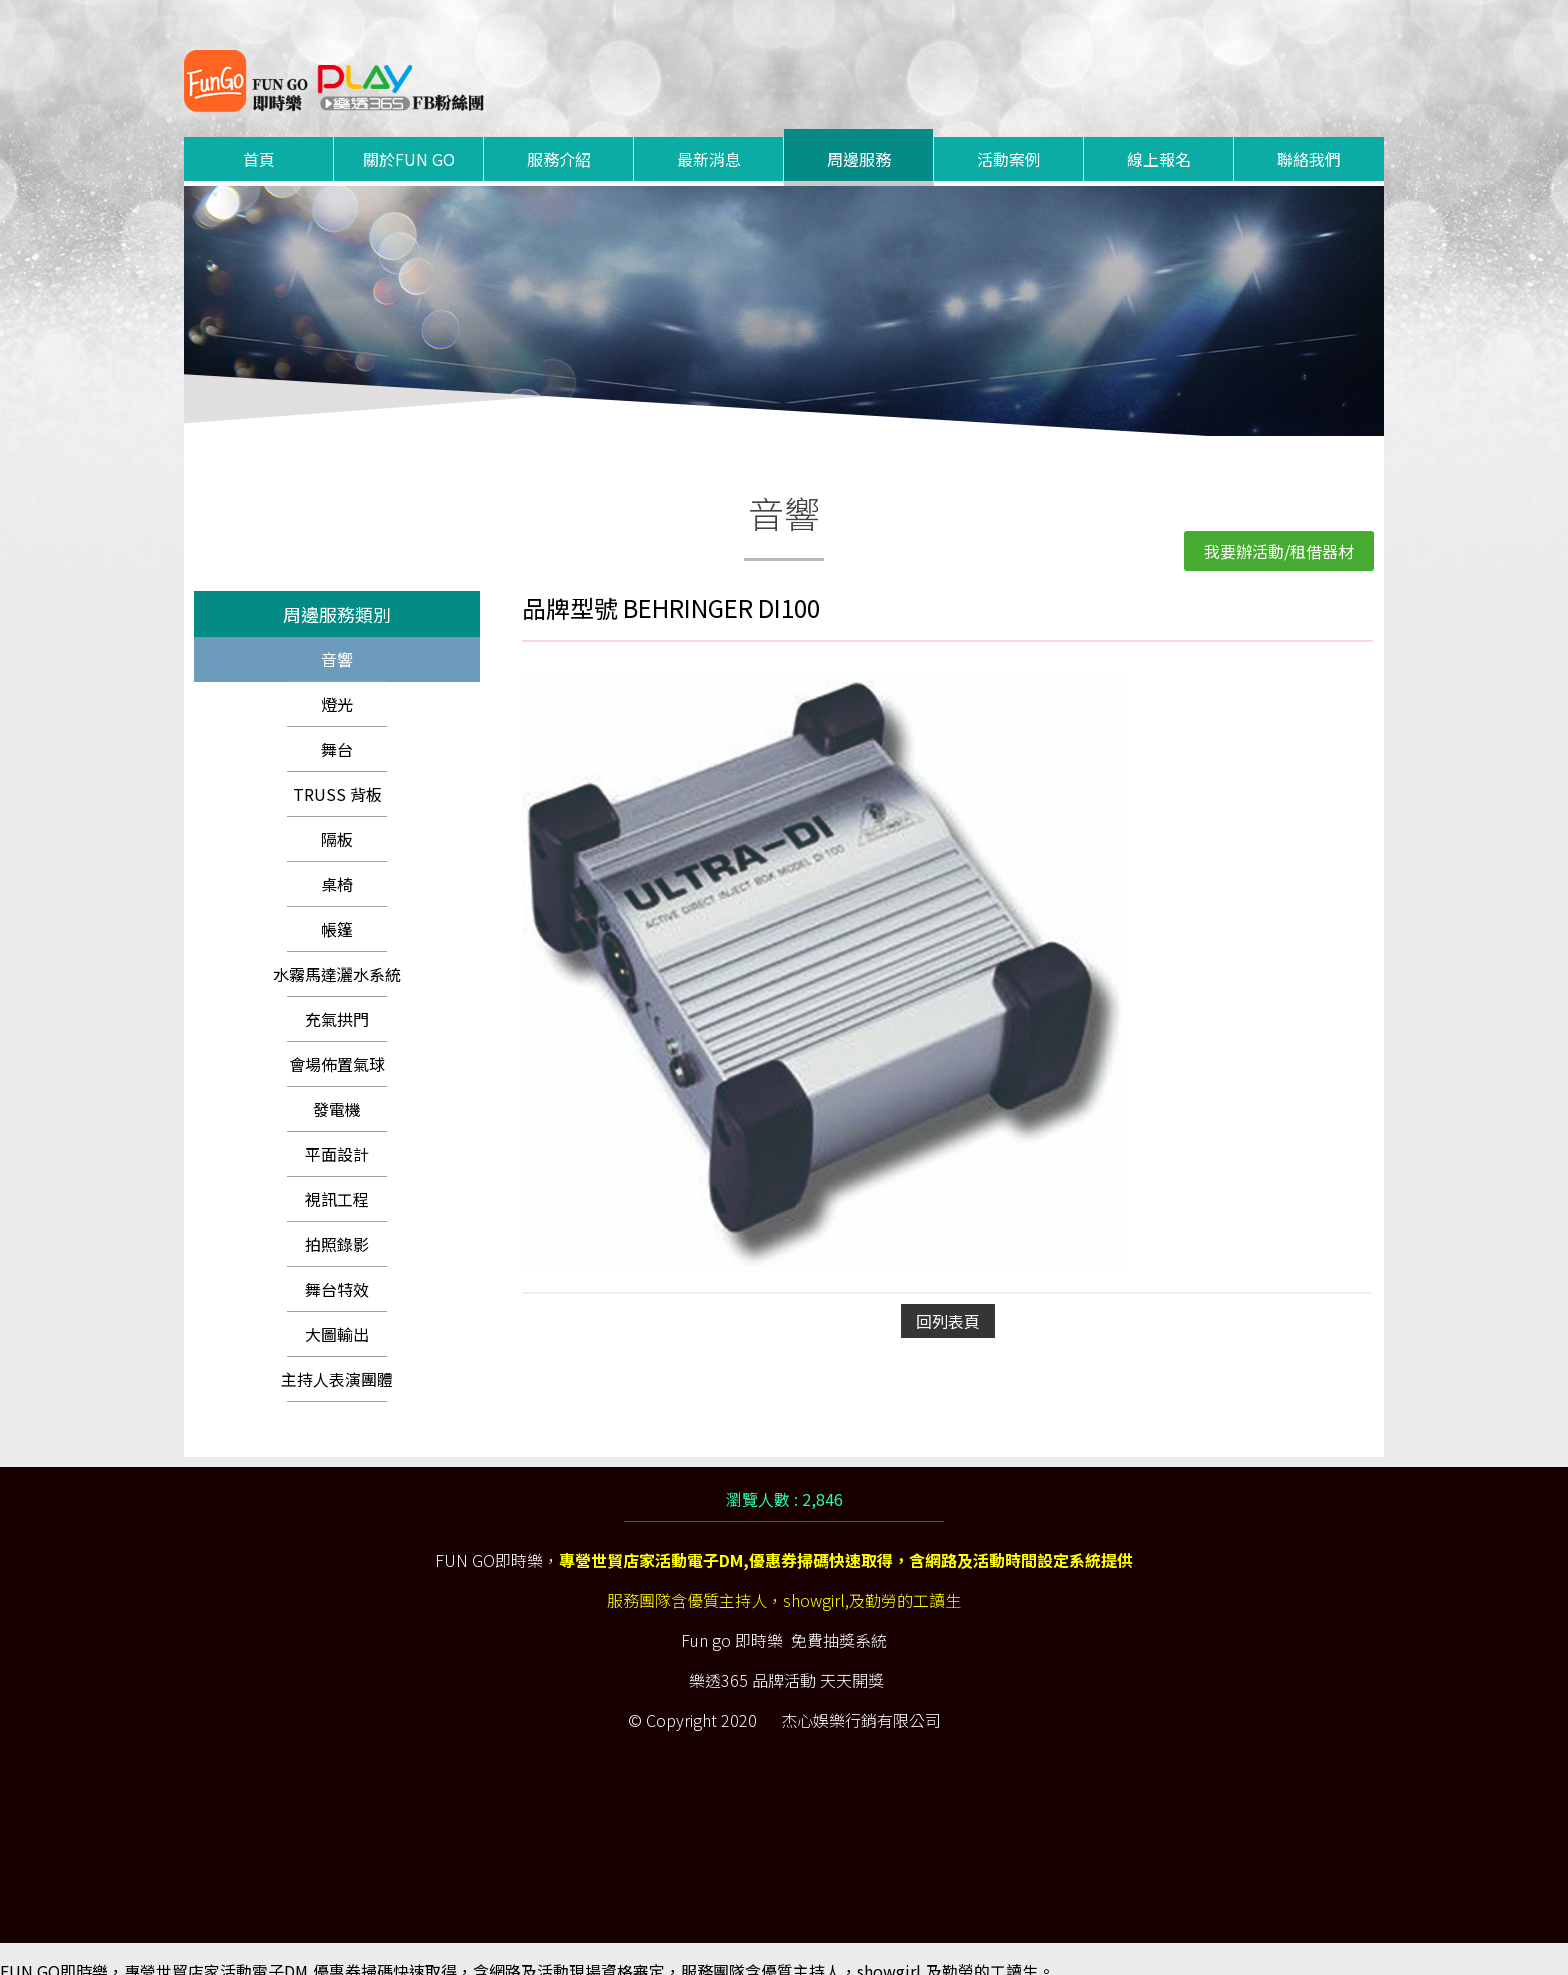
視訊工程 (337, 1175)
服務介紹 (559, 135)
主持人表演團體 (337, 1355)
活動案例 (1009, 135)
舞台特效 (337, 1265)
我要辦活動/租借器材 (1279, 527)
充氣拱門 (337, 995)
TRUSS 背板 (337, 770)
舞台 (337, 725)
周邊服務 (859, 135)
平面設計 (337, 1130)
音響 (337, 635)
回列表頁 (948, 1297)
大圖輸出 (337, 1310)
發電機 (337, 1085)
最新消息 (709, 135)
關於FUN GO (409, 135)
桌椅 (337, 860)
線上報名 (1159, 135)
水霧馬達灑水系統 (337, 950)
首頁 (259, 135)
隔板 (337, 815)
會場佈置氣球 (337, 1040)
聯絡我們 (1309, 135)
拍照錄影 (337, 1220)
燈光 (337, 680)
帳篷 (337, 905)
